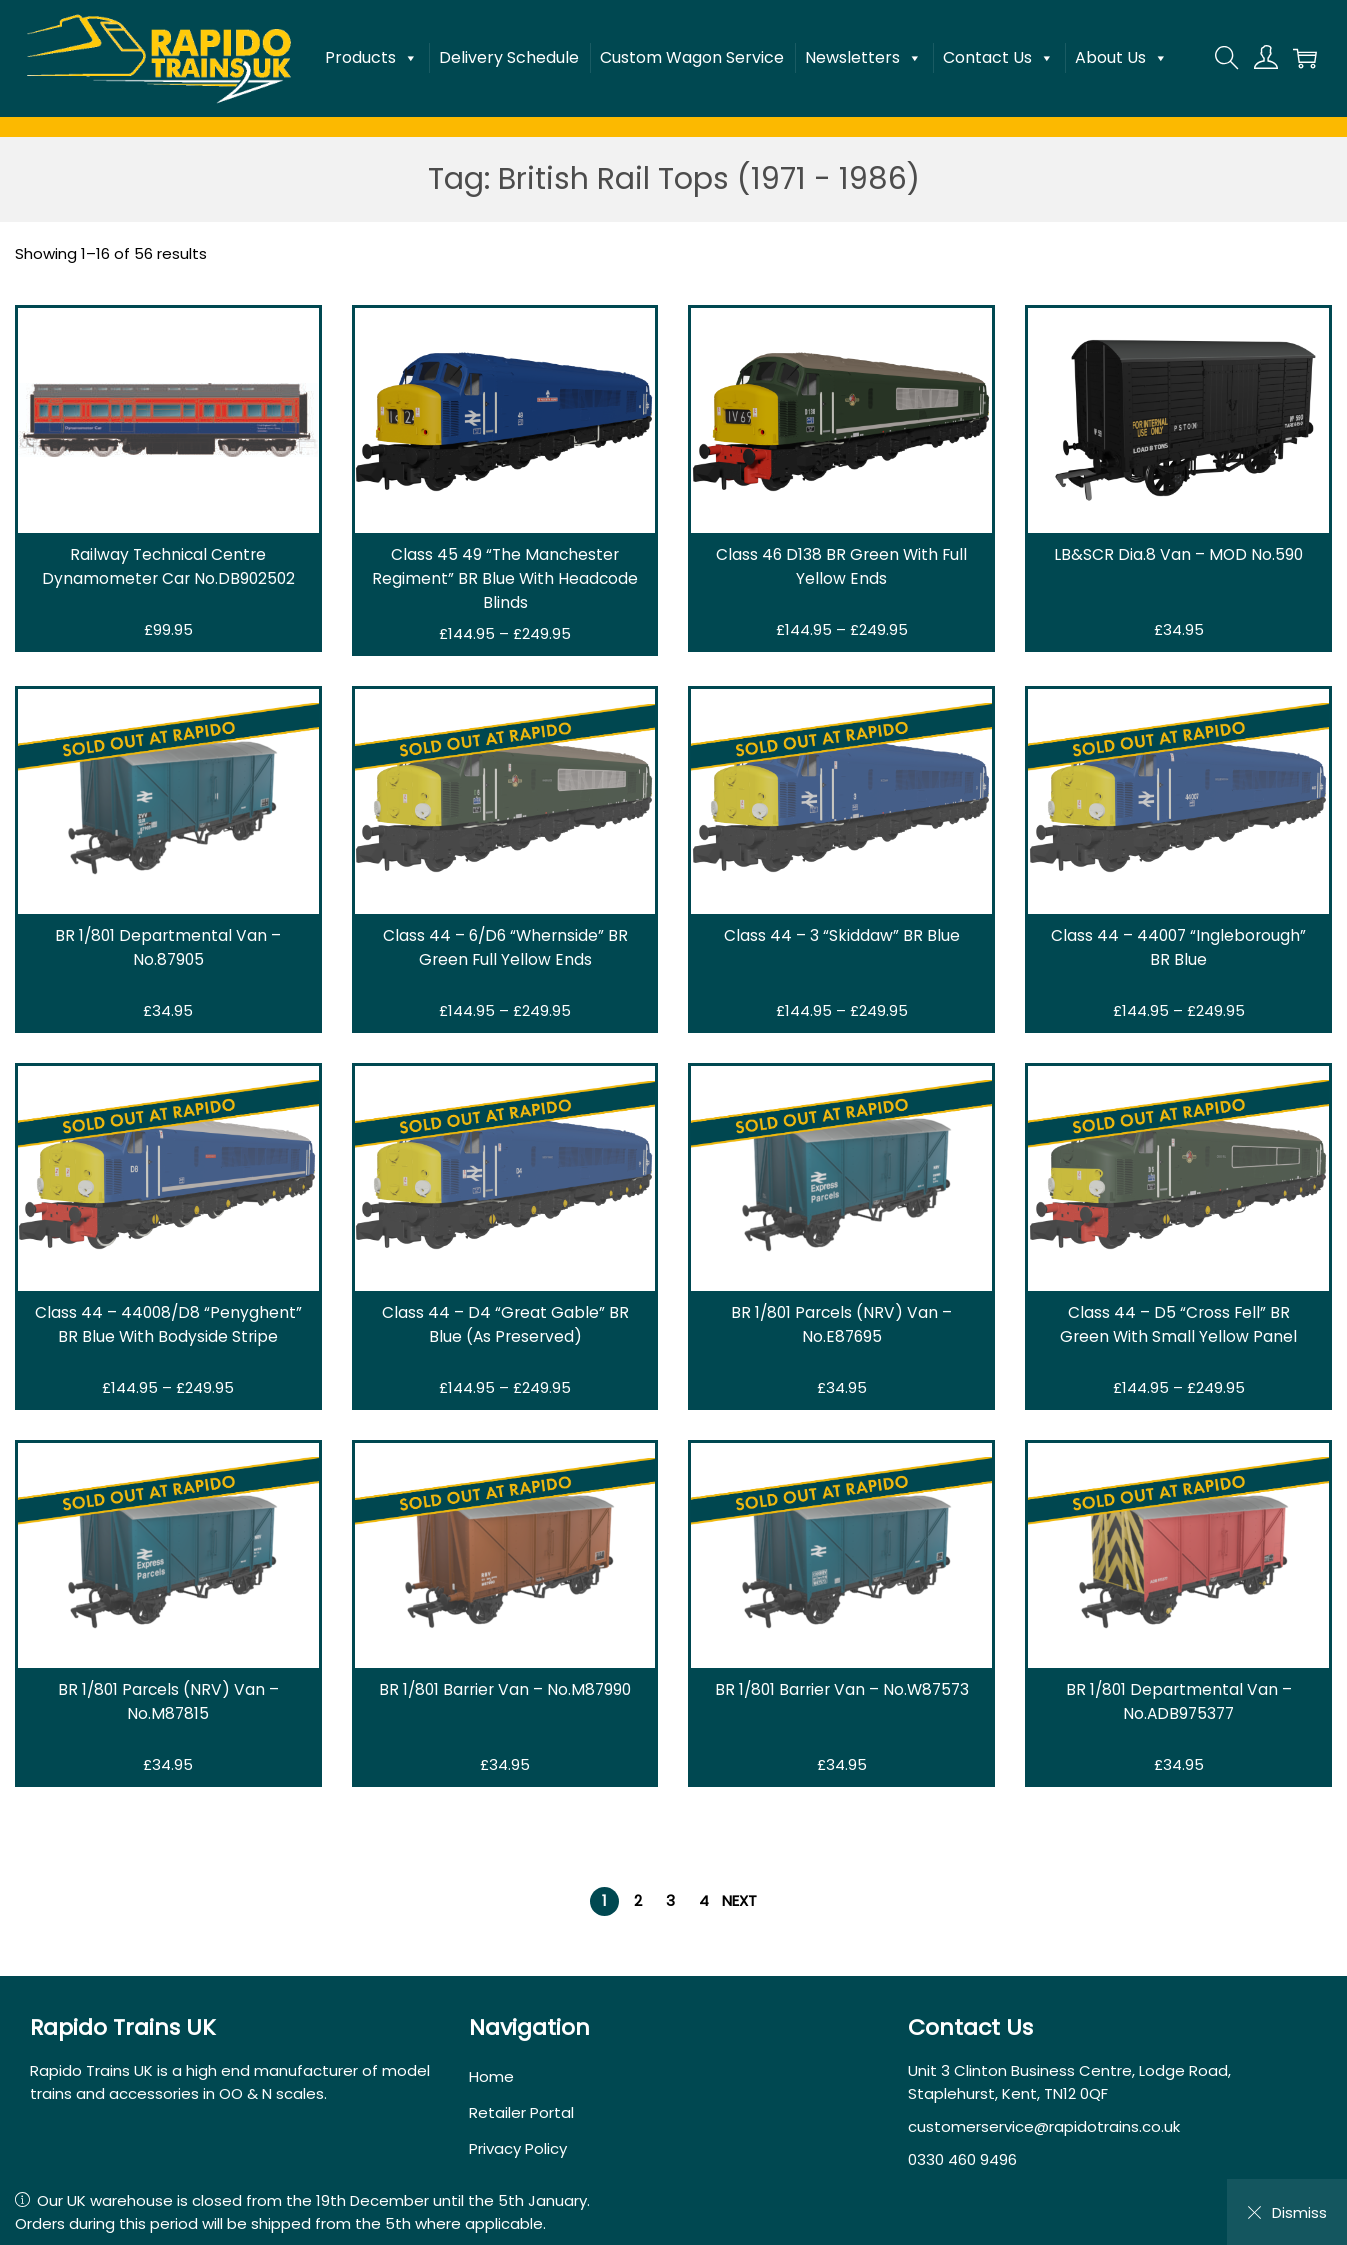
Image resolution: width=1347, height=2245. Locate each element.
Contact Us (998, 58)
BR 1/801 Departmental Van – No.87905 (168, 947)
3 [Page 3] (670, 1900)
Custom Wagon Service (692, 57)
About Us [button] (1121, 58)
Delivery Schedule (509, 57)
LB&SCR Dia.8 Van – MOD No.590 (1178, 554)
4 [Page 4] (704, 1900)
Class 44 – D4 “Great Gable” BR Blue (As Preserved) (505, 1324)
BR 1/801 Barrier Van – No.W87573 (842, 1689)
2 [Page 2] (638, 1900)
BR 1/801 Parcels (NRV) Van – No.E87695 (841, 1324)
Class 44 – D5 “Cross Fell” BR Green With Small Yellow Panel (1178, 1324)
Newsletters (863, 58)
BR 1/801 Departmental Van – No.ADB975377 (1178, 1701)
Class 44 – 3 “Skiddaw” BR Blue (842, 935)
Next (739, 1900)
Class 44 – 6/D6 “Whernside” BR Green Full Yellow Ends (505, 947)
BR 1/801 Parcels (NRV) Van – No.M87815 (168, 1701)
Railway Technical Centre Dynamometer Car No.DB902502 (168, 566)
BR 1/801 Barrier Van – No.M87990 (505, 1689)
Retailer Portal (521, 2112)
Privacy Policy (518, 2148)
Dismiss (1287, 2212)
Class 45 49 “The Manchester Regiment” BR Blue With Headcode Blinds (505, 578)
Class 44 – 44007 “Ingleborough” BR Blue (1178, 947)
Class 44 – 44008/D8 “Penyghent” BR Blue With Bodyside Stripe (168, 1324)
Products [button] (371, 58)
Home (491, 2076)
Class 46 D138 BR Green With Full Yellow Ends (841, 566)
